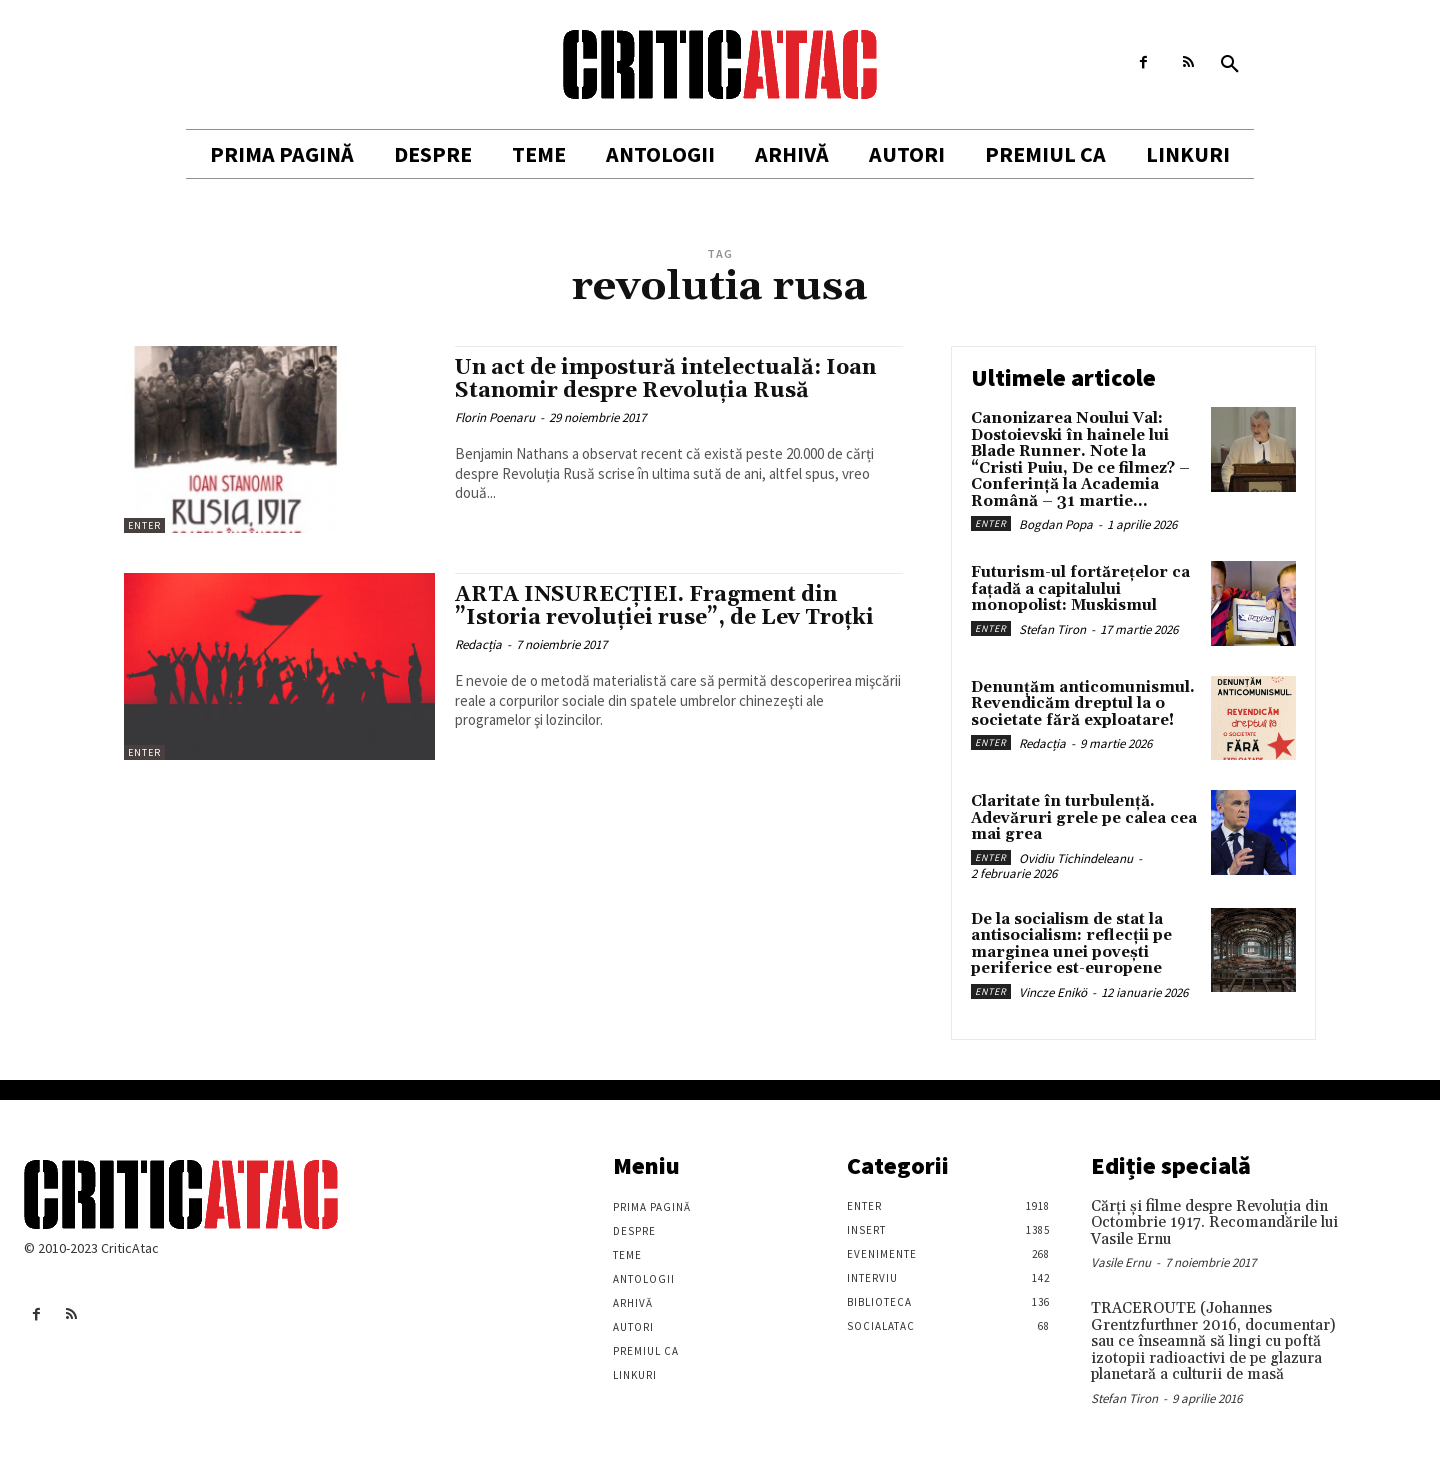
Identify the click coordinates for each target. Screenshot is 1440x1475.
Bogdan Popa (1056, 524)
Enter (144, 525)
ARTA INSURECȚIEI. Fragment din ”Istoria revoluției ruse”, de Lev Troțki (664, 606)
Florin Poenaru (495, 417)
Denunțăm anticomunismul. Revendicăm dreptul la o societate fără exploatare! (1083, 704)
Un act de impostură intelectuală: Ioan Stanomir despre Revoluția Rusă (665, 379)
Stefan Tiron (1052, 629)
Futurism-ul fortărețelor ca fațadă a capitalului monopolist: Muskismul (1080, 589)
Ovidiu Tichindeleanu (1076, 858)
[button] (1230, 65)
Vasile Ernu (1121, 1262)
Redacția (478, 644)
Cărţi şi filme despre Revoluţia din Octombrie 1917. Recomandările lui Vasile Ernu (1214, 1223)
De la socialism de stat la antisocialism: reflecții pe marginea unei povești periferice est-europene (1071, 944)
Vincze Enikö (1053, 992)
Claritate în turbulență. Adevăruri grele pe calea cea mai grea (1084, 818)
